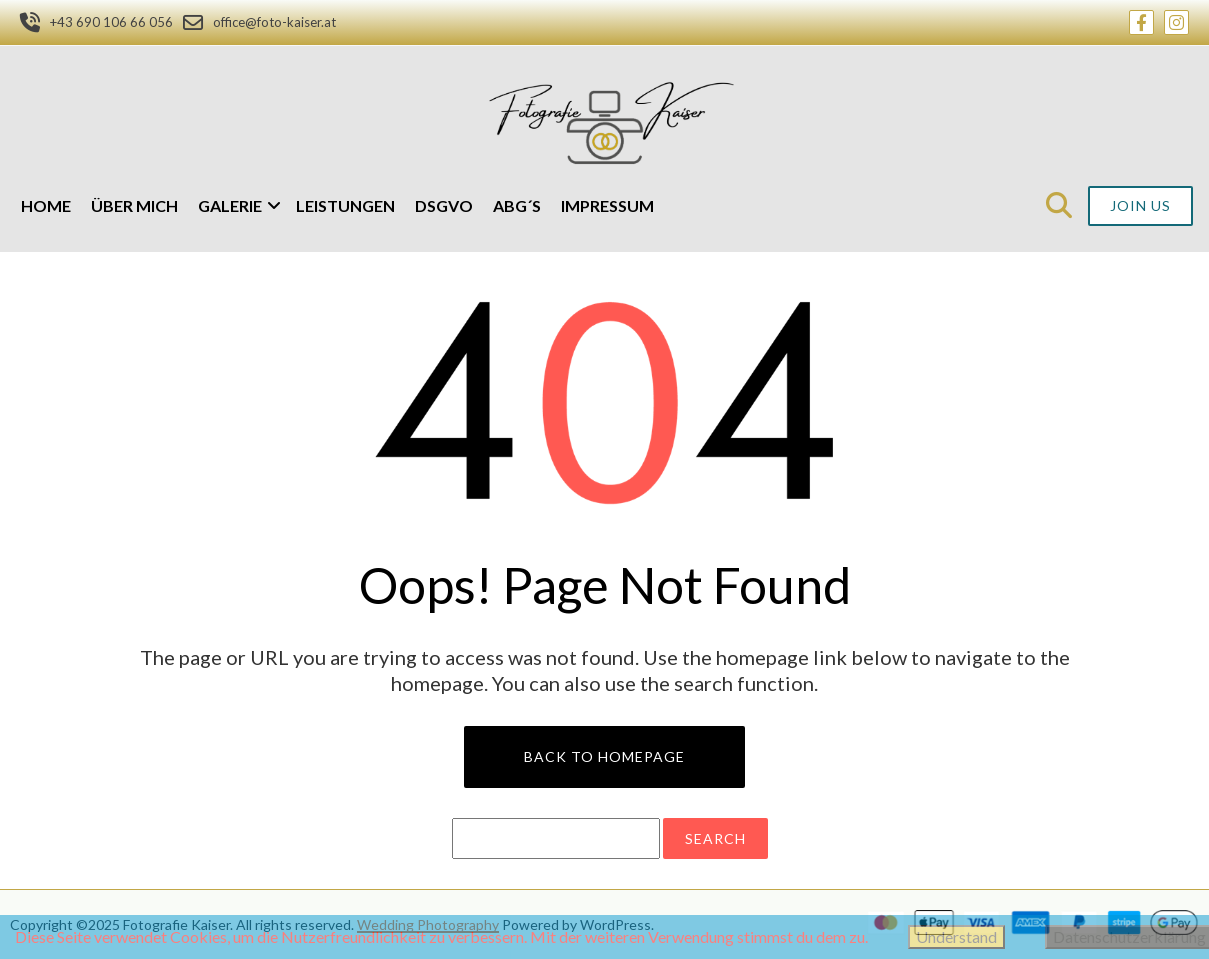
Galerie (230, 205)
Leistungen (345, 205)
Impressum (607, 205)
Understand (956, 936)
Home (46, 205)
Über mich (134, 205)
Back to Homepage (604, 756)
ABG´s (517, 205)
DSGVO (444, 205)
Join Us (1140, 205)
